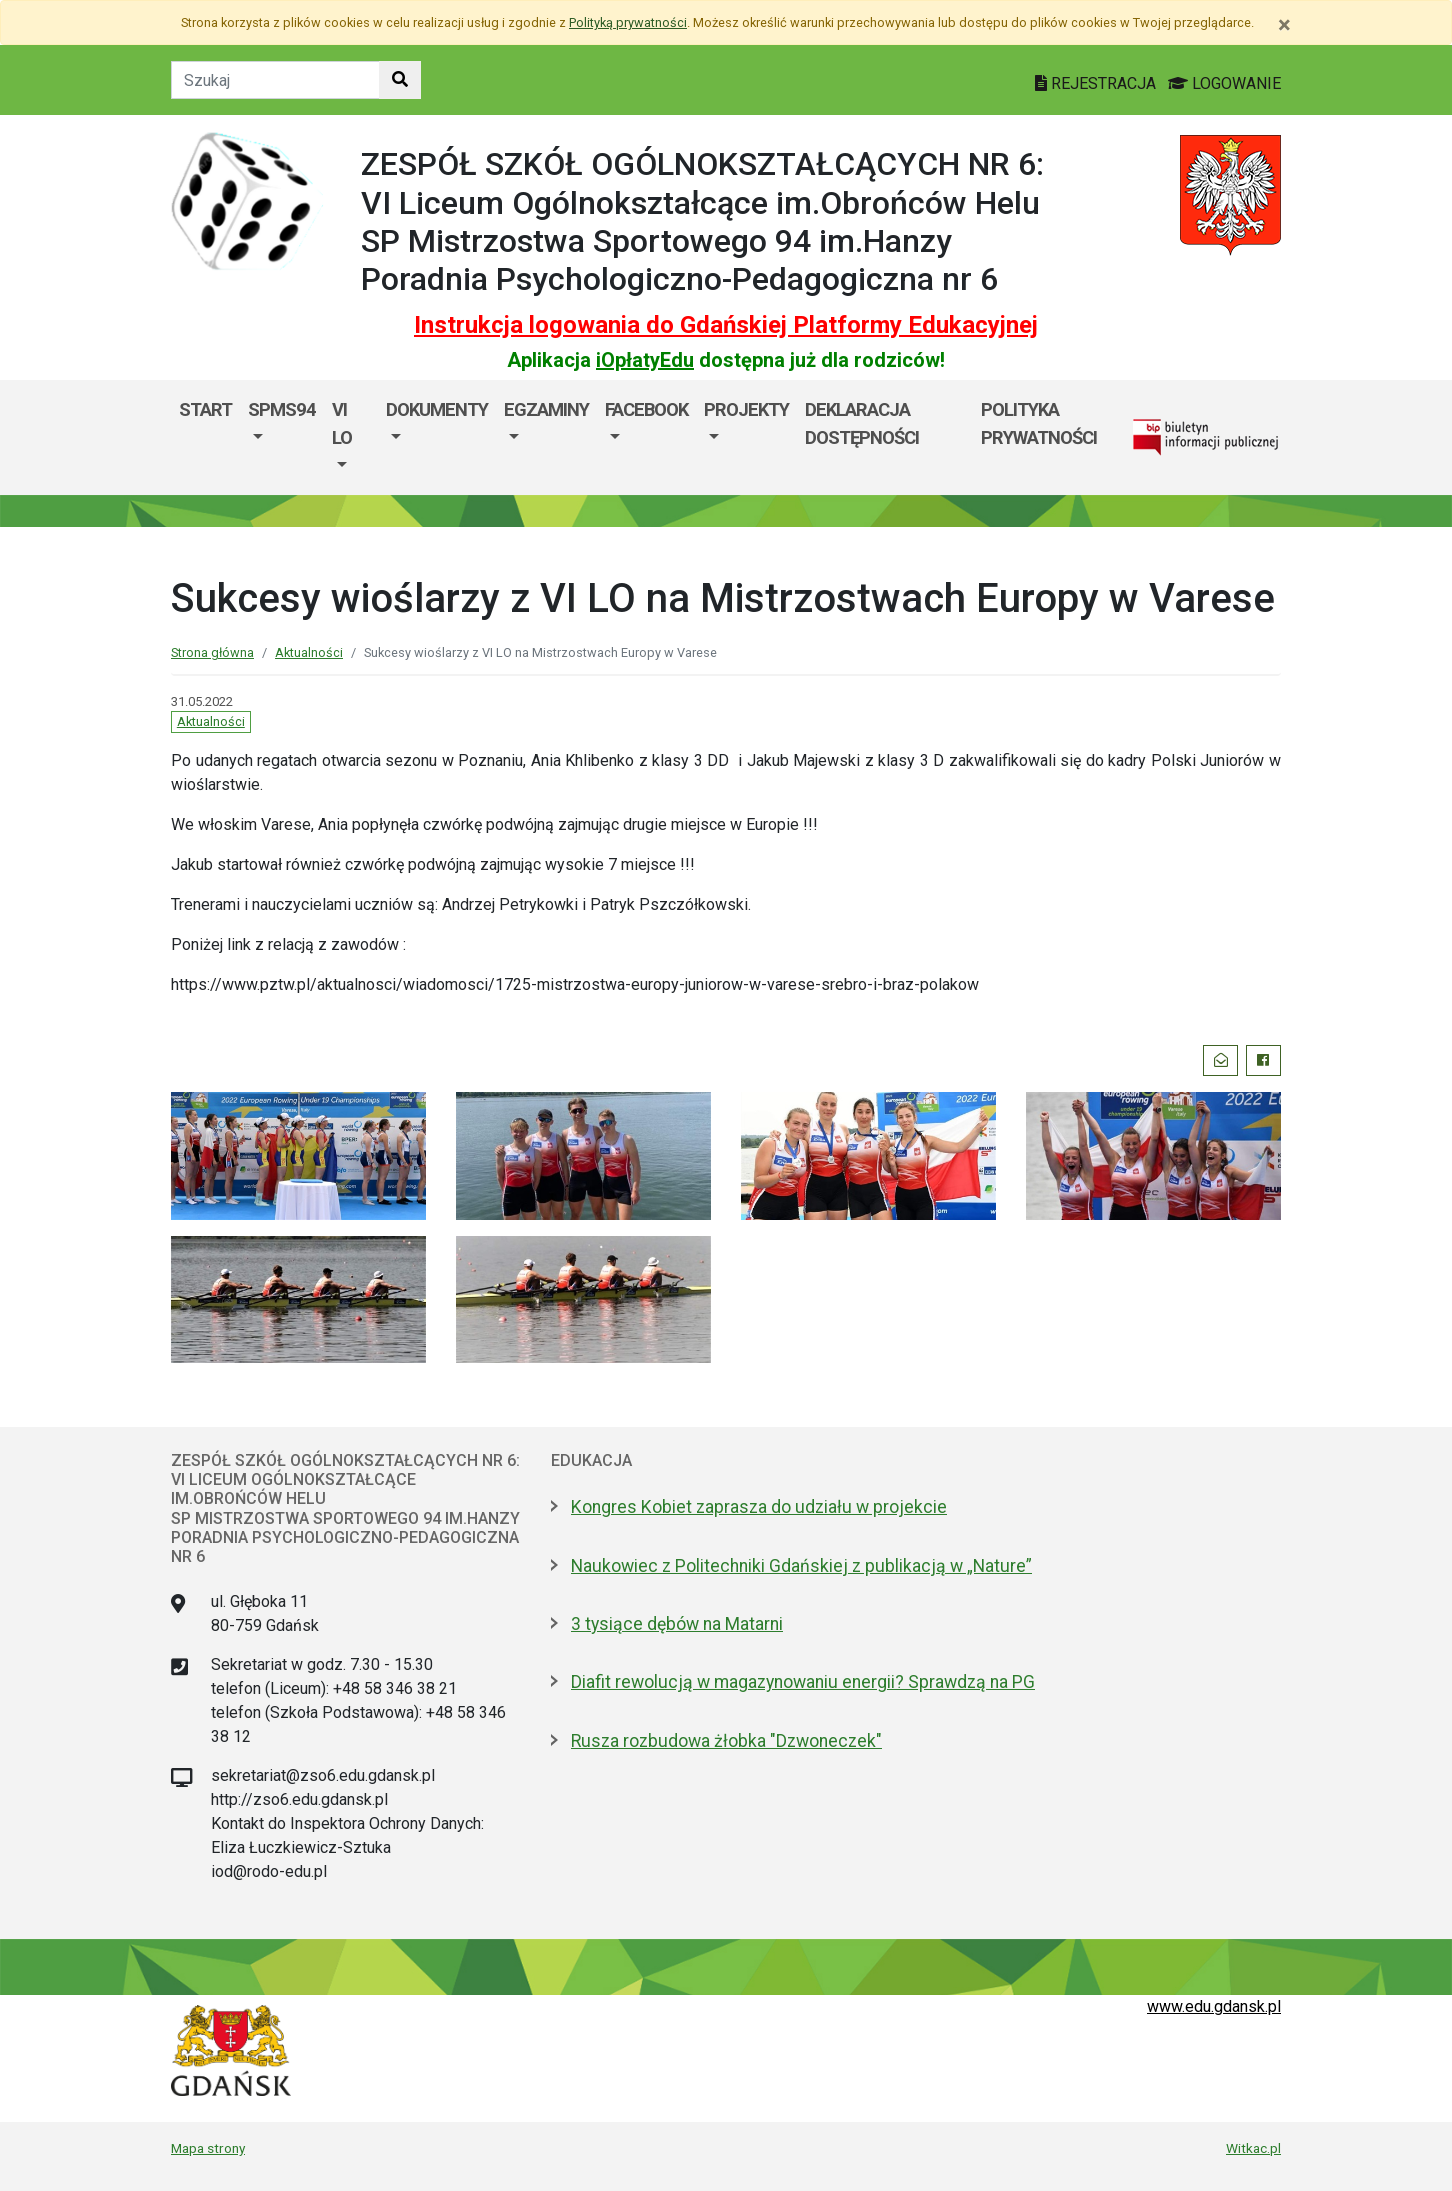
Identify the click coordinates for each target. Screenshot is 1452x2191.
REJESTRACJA (1097, 83)
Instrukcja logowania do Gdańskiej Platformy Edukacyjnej (726, 325)
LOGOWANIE (1224, 83)
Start (205, 409)
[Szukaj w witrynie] (400, 80)
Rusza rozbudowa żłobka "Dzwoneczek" (726, 1741)
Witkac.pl (1253, 2148)
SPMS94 (282, 409)
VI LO (342, 423)
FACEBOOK (646, 409)
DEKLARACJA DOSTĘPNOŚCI (862, 423)
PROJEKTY (746, 409)
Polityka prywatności (1039, 423)
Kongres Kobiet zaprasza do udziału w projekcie (759, 1507)
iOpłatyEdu (645, 360)
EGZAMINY (546, 409)
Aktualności (309, 652)
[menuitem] (282, 437)
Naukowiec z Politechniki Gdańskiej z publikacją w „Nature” (801, 1566)
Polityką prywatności (628, 22)
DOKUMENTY (437, 409)
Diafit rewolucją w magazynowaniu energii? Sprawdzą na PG (803, 1682)
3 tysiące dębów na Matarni (677, 1624)
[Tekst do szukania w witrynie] (275, 80)
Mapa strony (208, 2148)
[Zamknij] (1284, 25)
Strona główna (212, 652)
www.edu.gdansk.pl (1214, 2006)
